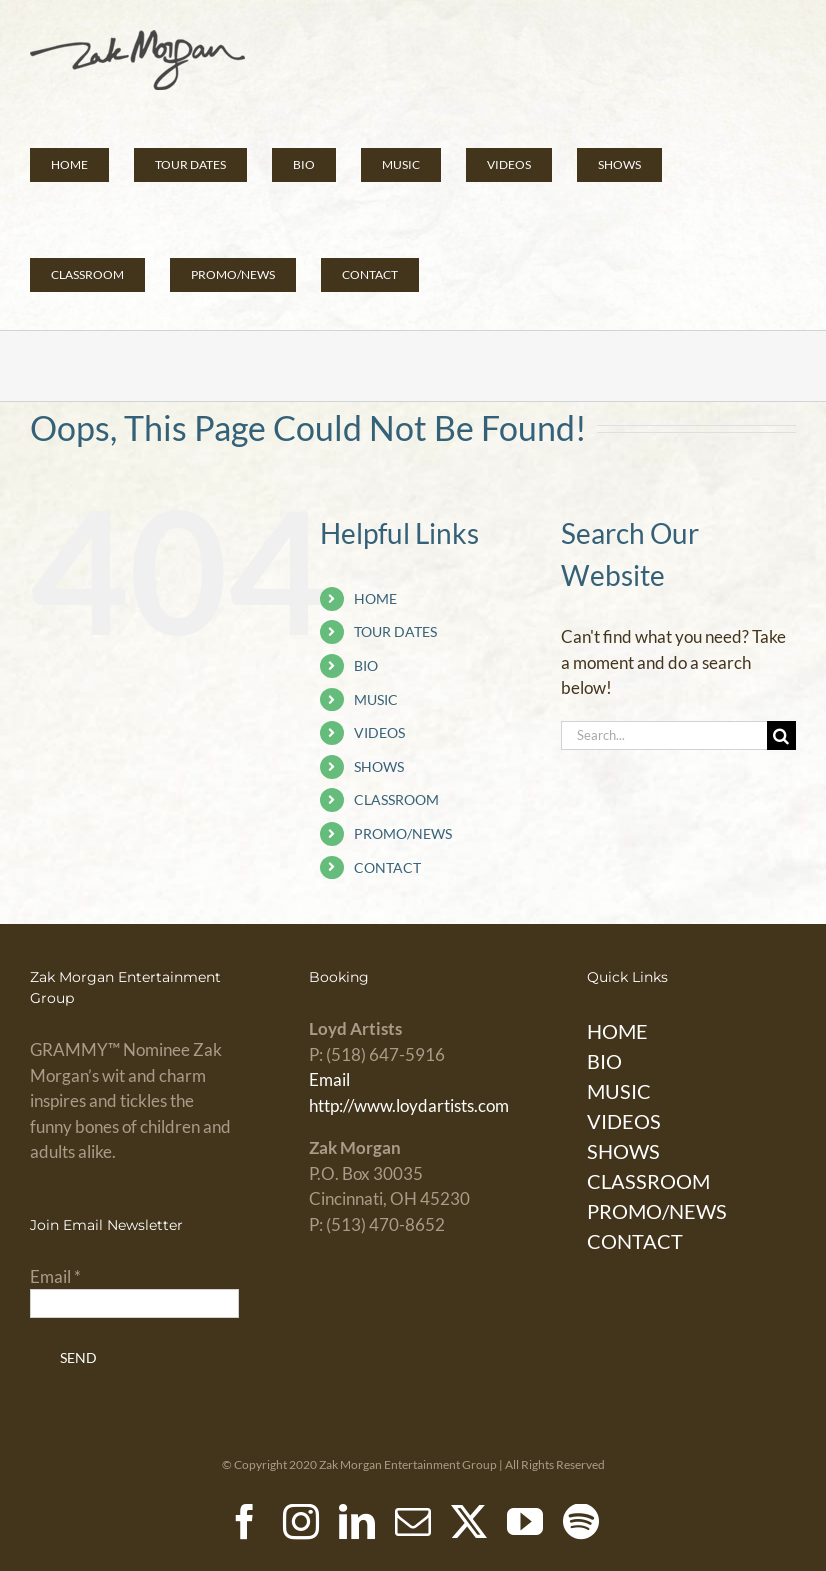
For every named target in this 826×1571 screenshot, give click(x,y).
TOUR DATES (395, 631)
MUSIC (376, 699)
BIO (366, 665)
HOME (375, 598)
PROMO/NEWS (403, 833)
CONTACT (387, 867)
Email (329, 1079)
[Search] (781, 735)
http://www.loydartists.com (409, 1105)
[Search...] (664, 735)
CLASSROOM (396, 799)
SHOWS (379, 766)
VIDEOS (379, 732)
